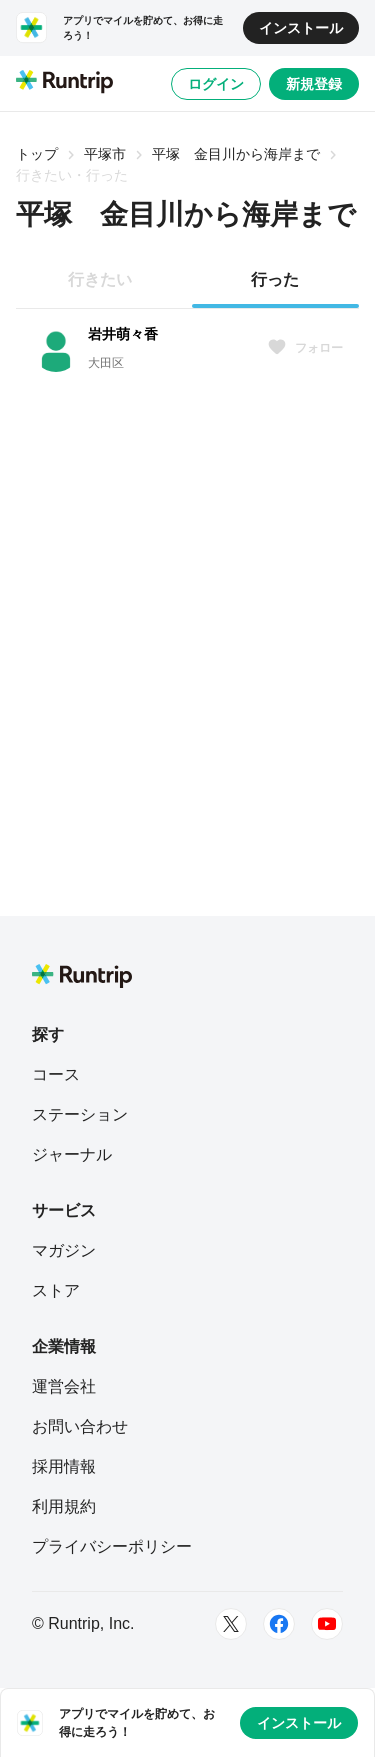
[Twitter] (231, 1624)
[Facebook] (279, 1624)
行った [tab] (275, 279)
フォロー (305, 348)
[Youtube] (327, 1624)
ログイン (216, 84)
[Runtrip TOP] (64, 83)
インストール (301, 28)
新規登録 (314, 84)
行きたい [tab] (100, 279)
